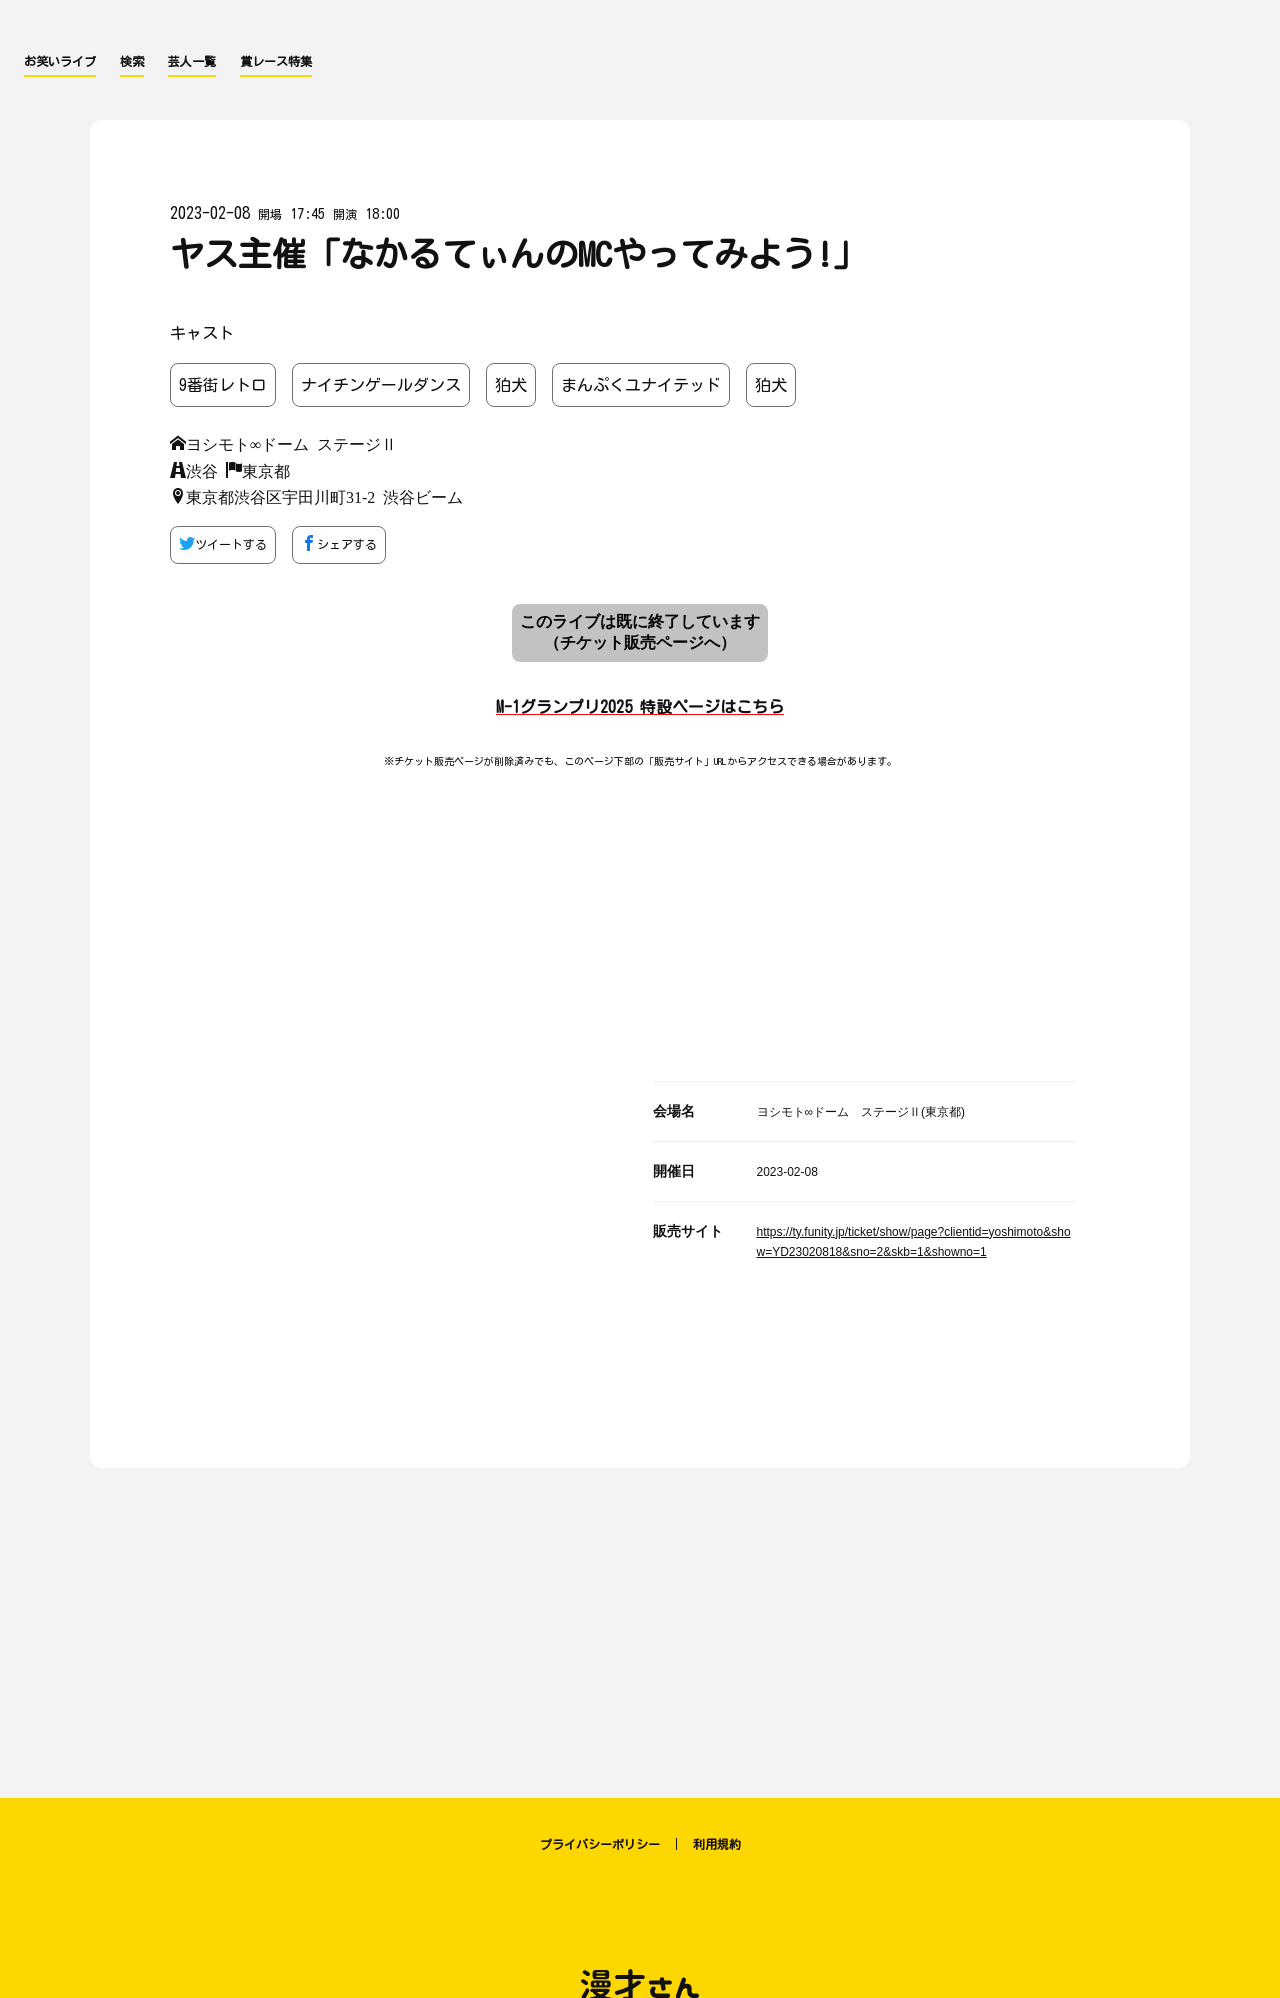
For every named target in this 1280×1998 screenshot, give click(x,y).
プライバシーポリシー (600, 1844)
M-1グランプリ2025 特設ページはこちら (640, 707)
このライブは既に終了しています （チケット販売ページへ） (640, 632)
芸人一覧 (192, 61)
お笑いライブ (60, 61)
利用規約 (717, 1844)
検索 (132, 61)
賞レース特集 (276, 61)
